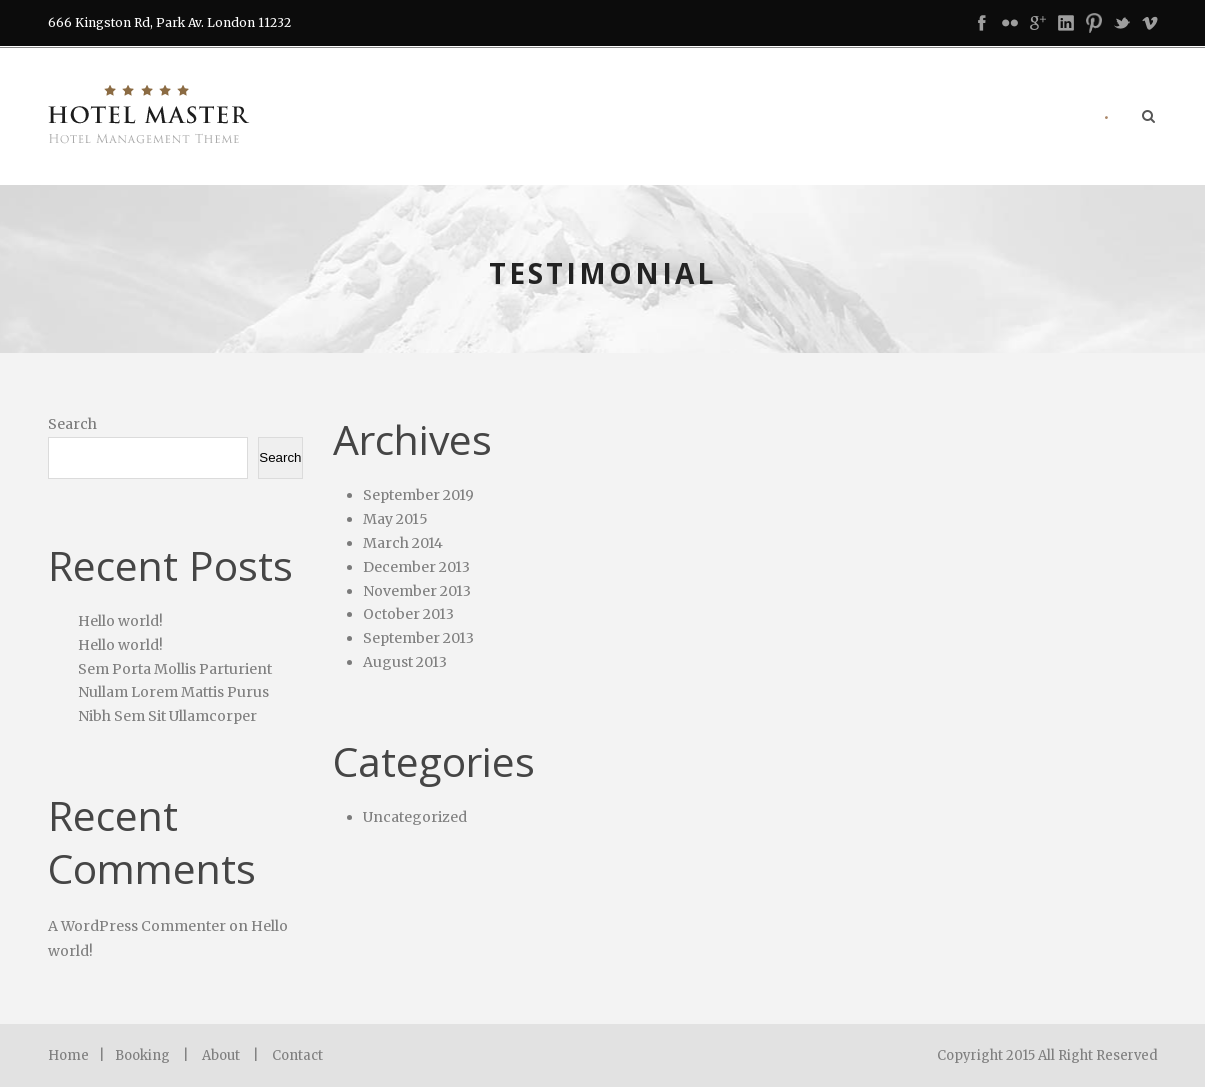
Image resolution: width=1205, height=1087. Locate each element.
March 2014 (403, 543)
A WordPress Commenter (137, 926)
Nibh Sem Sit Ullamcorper (167, 716)
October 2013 (408, 614)
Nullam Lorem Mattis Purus (173, 692)
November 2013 (417, 591)
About (221, 1055)
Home (68, 1055)
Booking (142, 1055)
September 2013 (418, 638)
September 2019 (418, 495)
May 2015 (395, 519)
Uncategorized (415, 817)
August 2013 (405, 662)
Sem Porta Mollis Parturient (175, 669)
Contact (297, 1055)
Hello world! (120, 621)
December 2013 (416, 567)
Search (72, 424)
